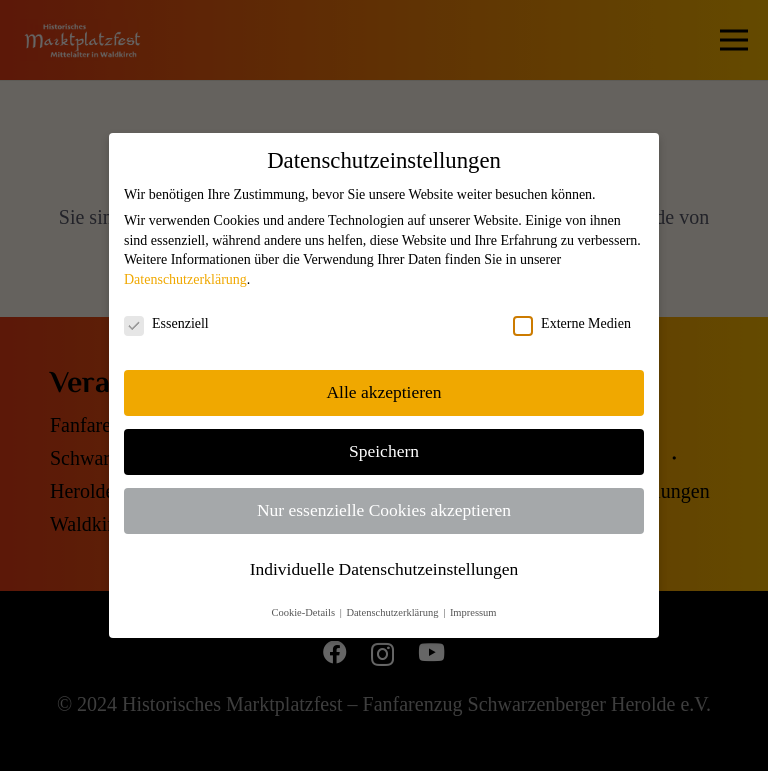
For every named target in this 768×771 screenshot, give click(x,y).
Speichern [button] (384, 451)
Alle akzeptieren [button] (383, 392)
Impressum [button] (473, 612)
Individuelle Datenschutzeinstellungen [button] (384, 569)
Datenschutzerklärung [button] (393, 612)
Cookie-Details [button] (304, 612)
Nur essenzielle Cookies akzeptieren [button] (384, 510)
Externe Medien (572, 324)
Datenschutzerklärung (185, 279)
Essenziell (166, 324)
